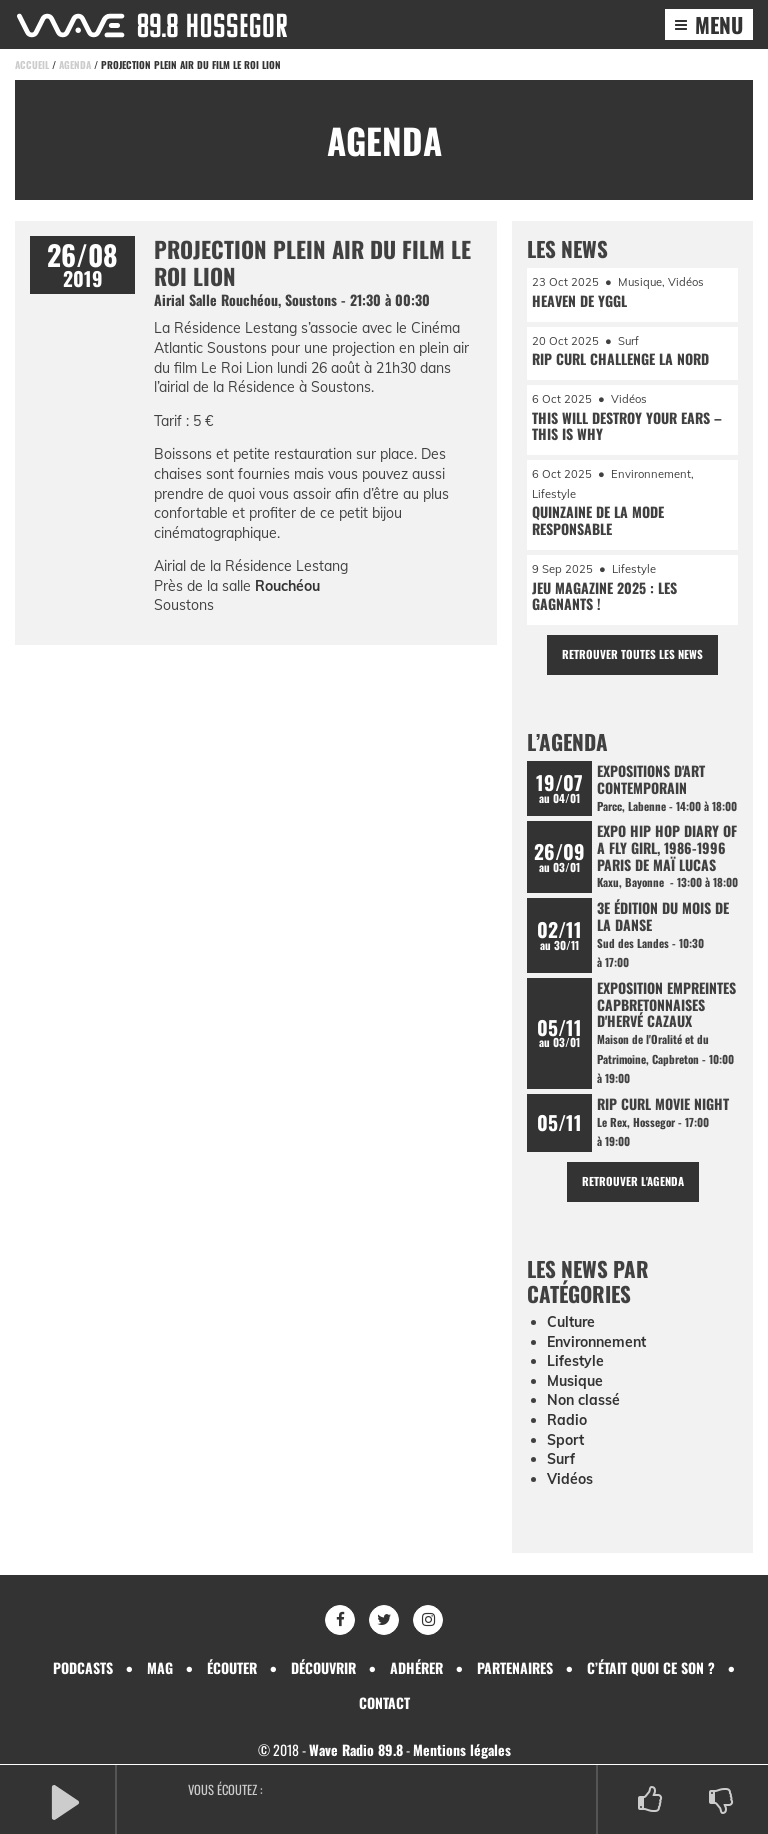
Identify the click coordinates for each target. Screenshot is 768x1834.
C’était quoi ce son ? (651, 1667)
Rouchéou (287, 586)
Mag (160, 1667)
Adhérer (416, 1667)
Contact (384, 1702)
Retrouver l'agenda (633, 1181)
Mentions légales (462, 1749)
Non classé (583, 1400)
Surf (561, 1459)
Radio (567, 1420)
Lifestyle (575, 1361)
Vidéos (570, 1479)
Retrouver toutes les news (632, 654)
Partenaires (515, 1667)
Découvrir (323, 1667)
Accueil (32, 64)
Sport (565, 1440)
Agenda (75, 64)
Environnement (596, 1342)
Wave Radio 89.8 (356, 1749)
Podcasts (83, 1667)
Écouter (232, 1667)
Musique (575, 1381)
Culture (571, 1322)
